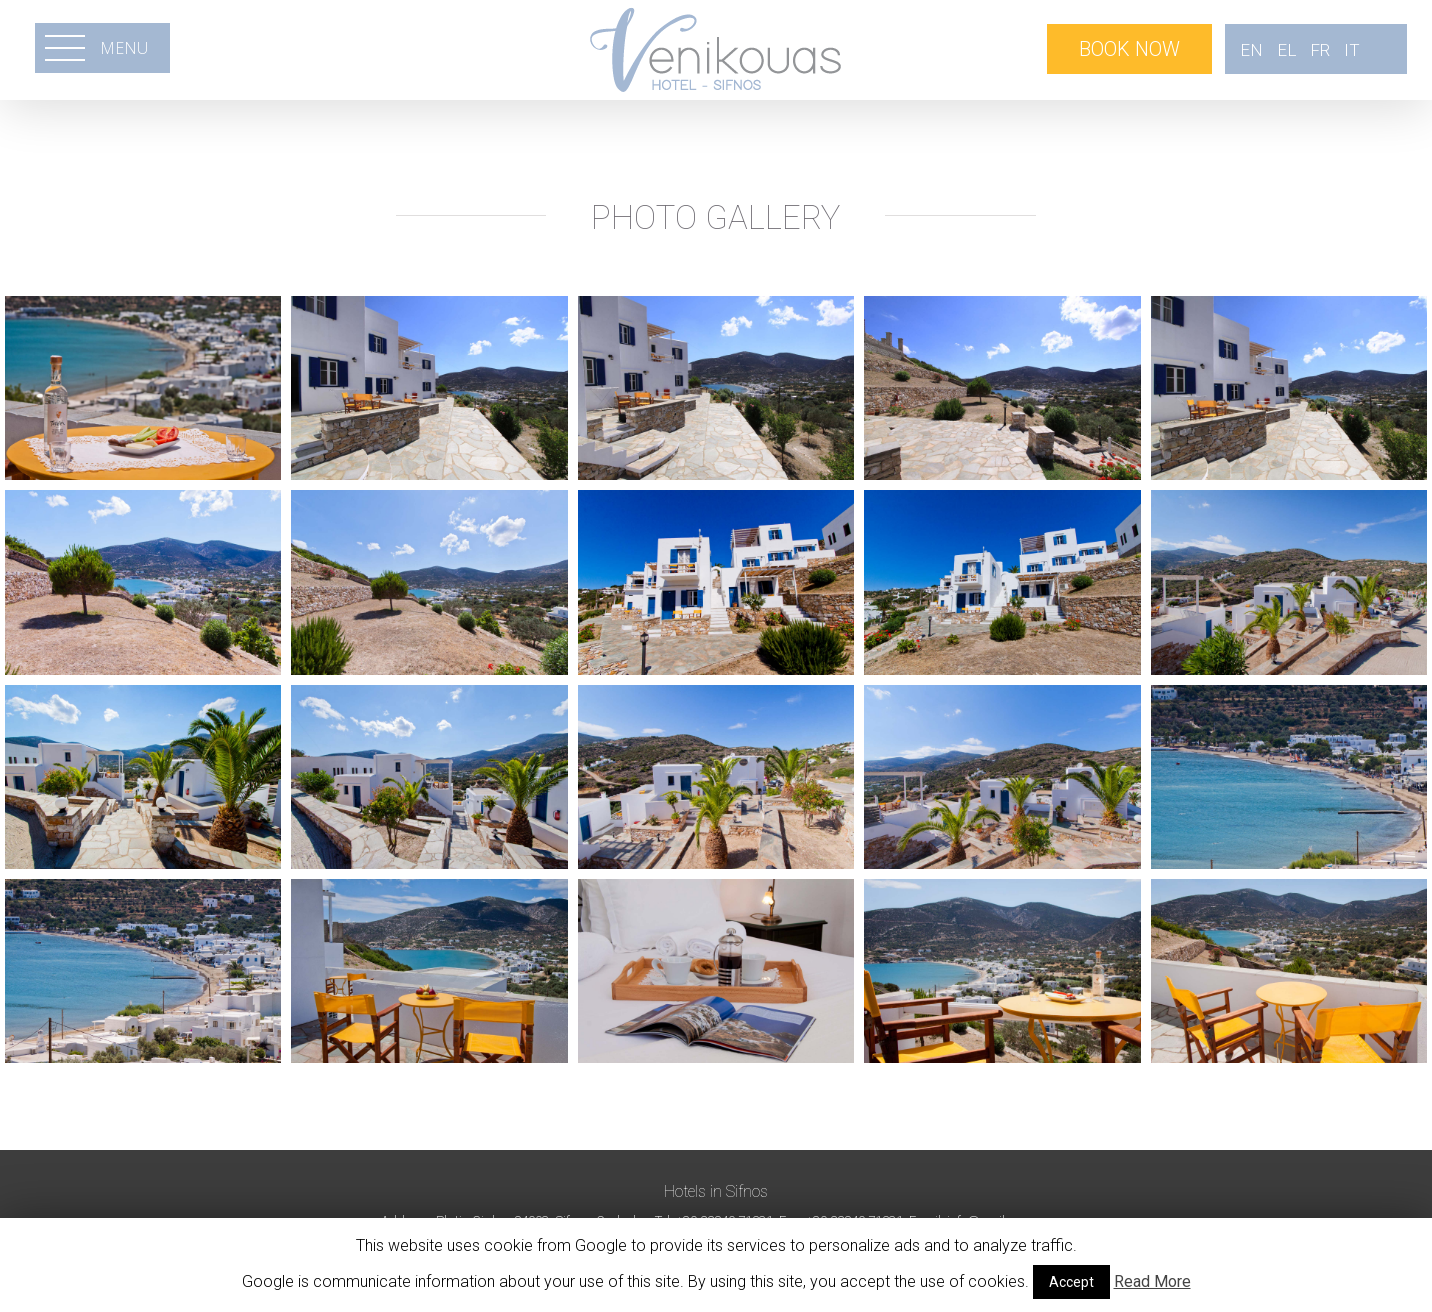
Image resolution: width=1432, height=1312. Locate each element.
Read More (1152, 1281)
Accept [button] (1071, 1282)
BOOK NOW (1129, 49)
